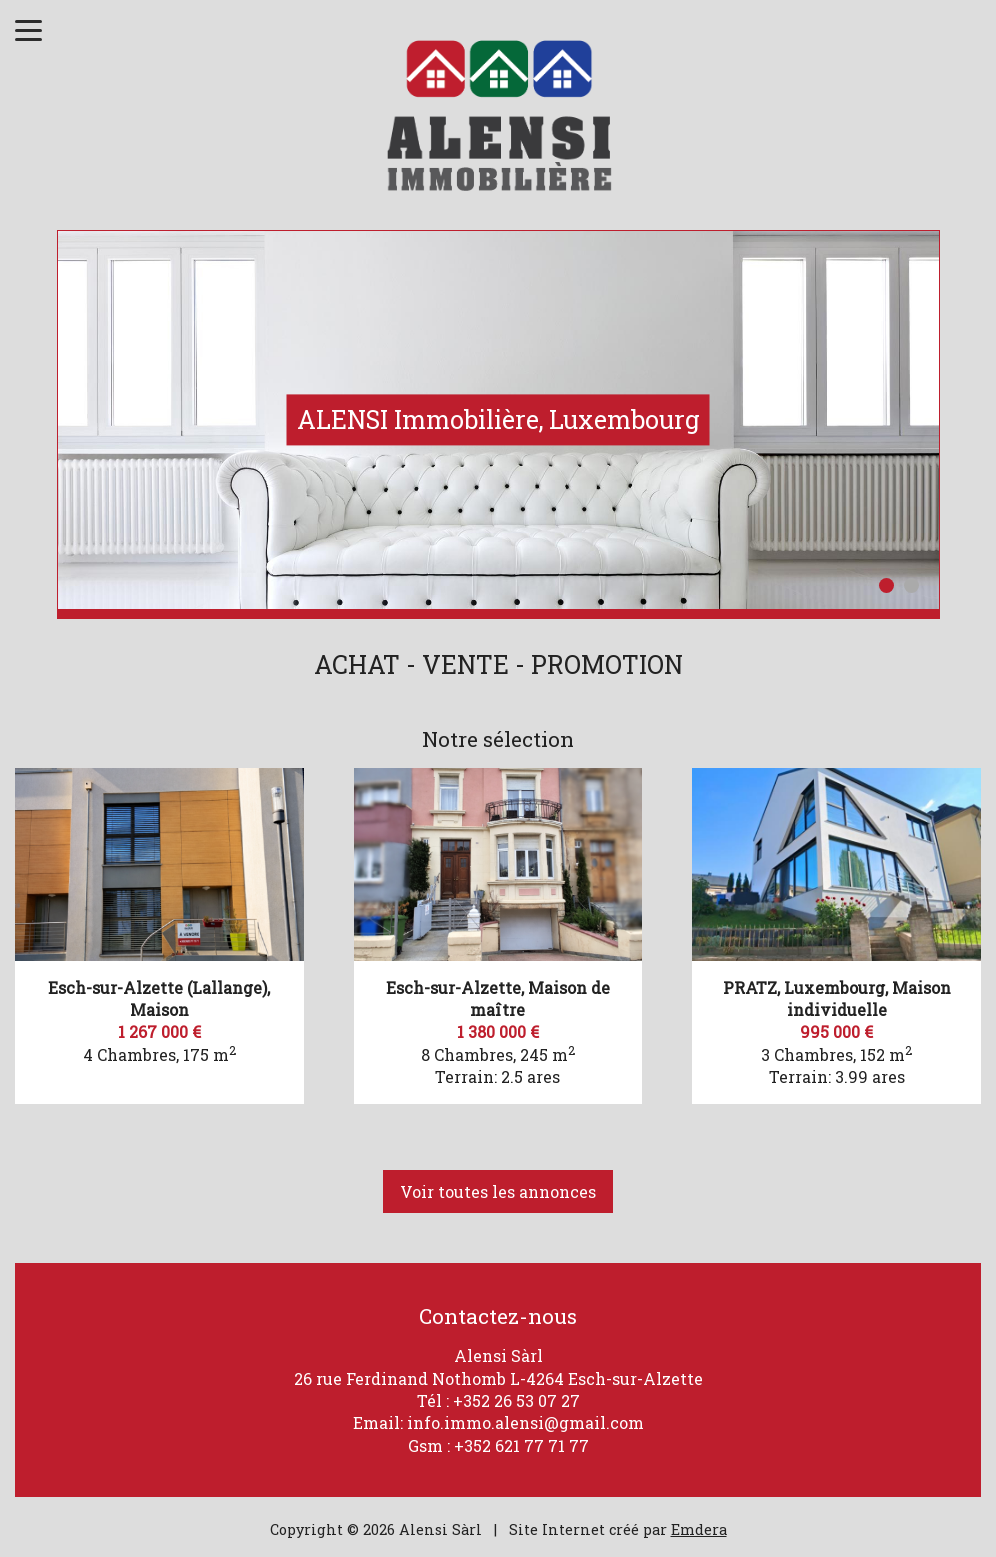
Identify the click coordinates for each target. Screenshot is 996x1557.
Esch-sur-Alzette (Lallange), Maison (159, 998)
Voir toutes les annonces (498, 1191)
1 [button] (886, 585)
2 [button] (911, 585)
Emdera (699, 1529)
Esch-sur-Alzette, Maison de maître (498, 998)
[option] (498, 420)
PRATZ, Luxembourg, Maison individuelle (837, 998)
